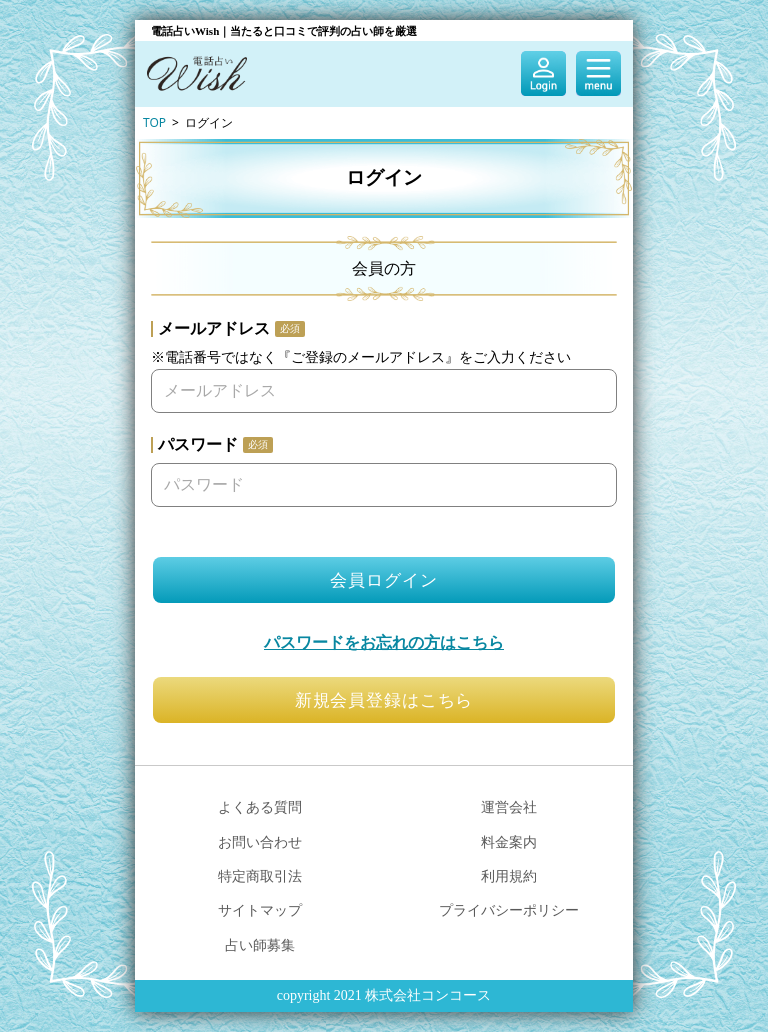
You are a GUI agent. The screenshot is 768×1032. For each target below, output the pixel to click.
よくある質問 (260, 806)
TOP (154, 122)
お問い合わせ (260, 841)
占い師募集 (260, 944)
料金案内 (509, 841)
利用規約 (509, 875)
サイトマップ (260, 909)
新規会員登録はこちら (384, 700)
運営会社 (509, 806)
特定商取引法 (260, 875)
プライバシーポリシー (509, 909)
